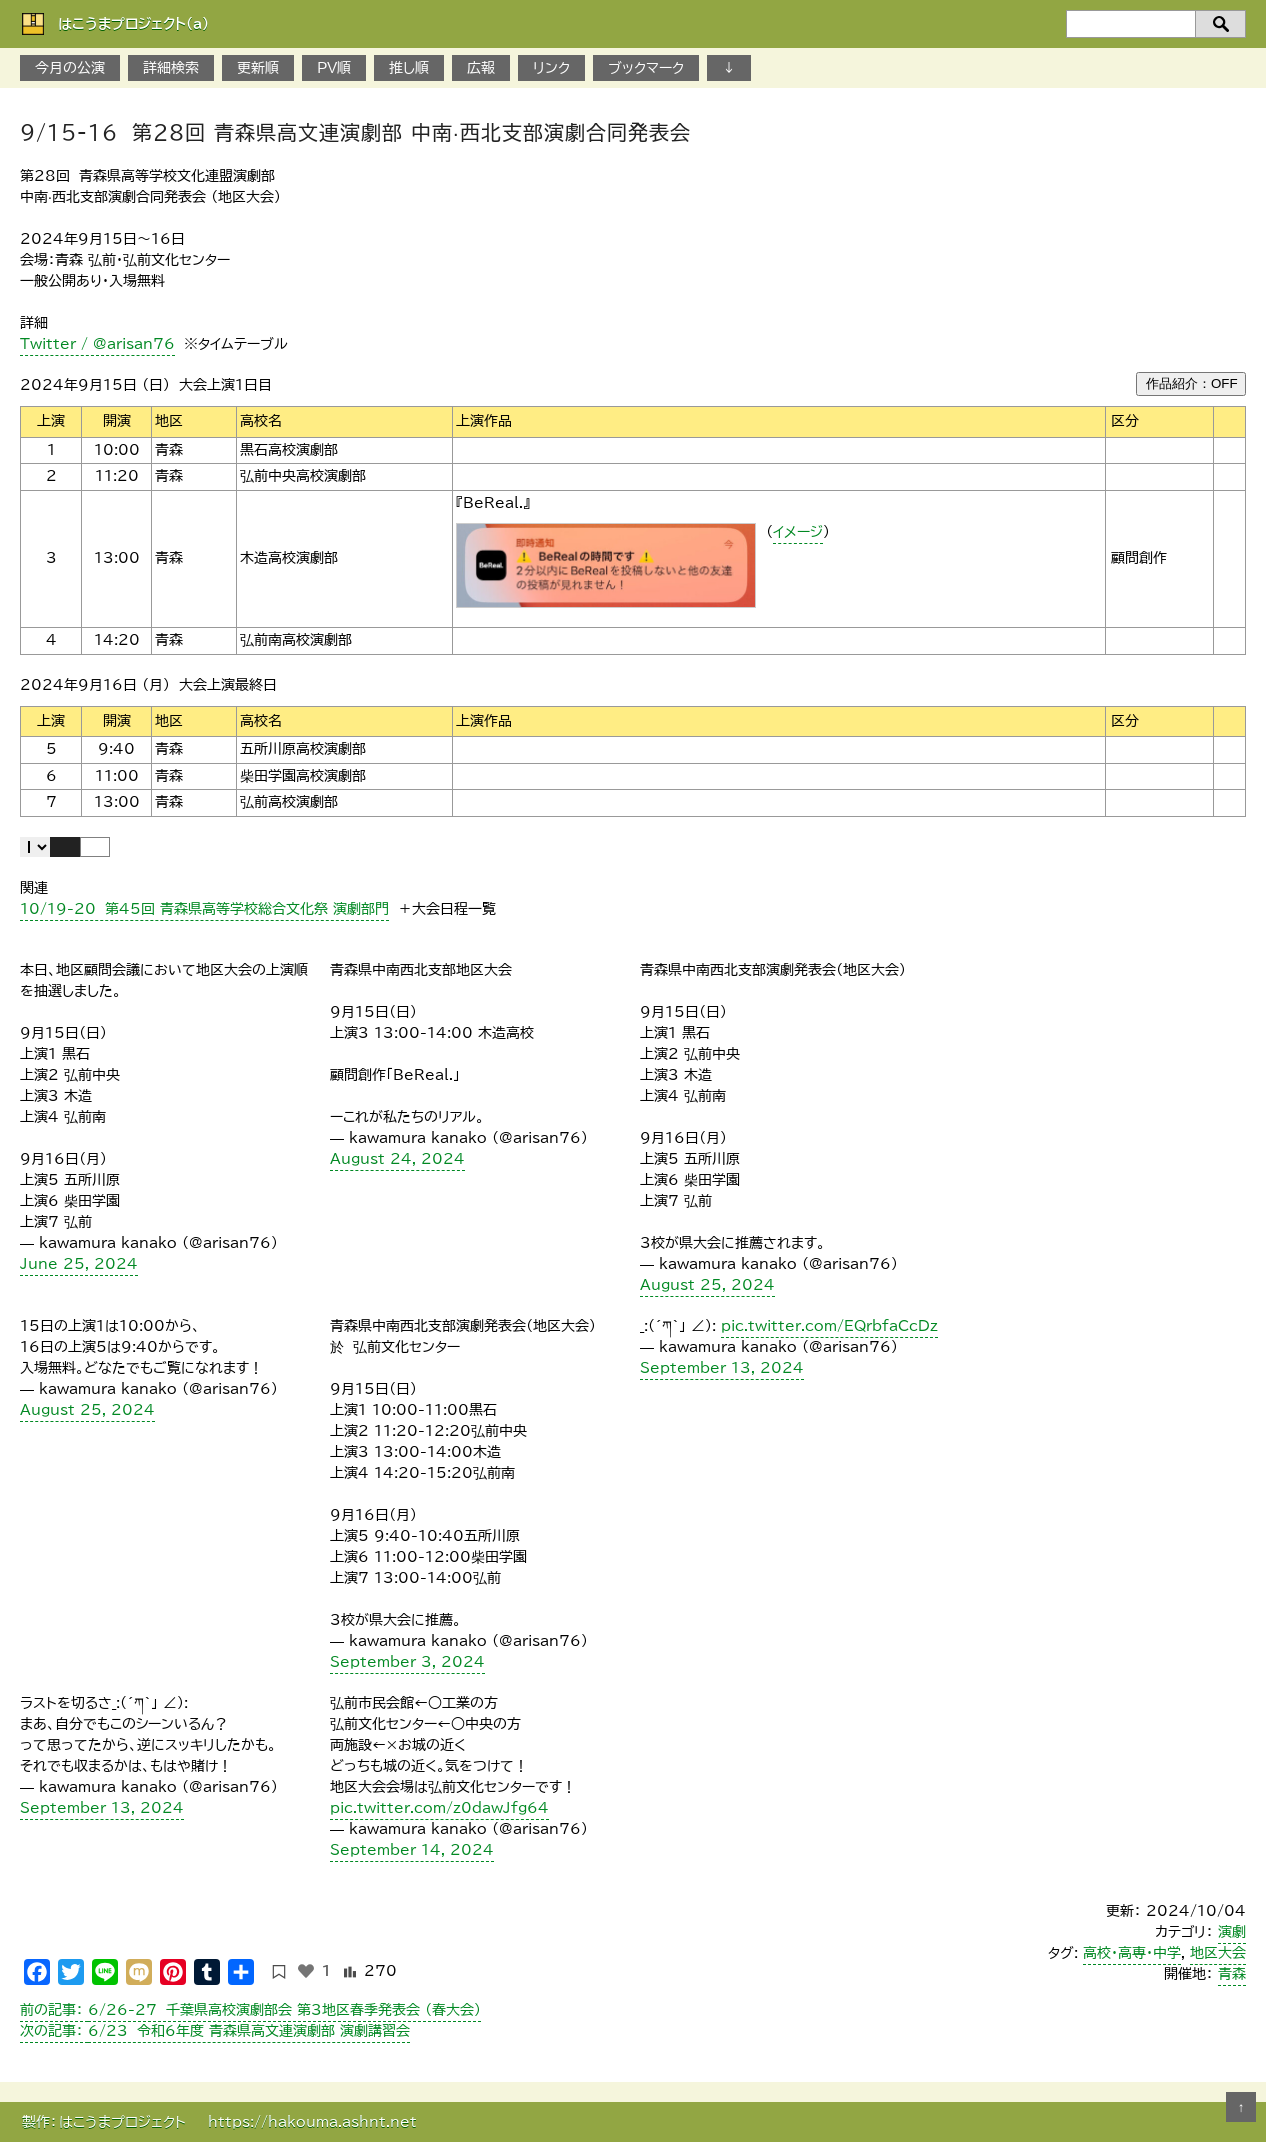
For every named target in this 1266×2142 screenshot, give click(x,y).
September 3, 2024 (407, 1662)
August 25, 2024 (707, 1285)
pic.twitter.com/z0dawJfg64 (439, 1808)
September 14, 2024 (412, 1850)
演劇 (1232, 1932)
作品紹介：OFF (1192, 383)
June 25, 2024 (79, 1264)
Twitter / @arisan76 (97, 344)
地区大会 (1218, 1953)
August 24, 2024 (397, 1159)
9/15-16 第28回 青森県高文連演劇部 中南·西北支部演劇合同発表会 (355, 132)
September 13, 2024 (722, 1368)
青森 (1232, 1974)
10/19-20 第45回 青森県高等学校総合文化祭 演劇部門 (204, 909)
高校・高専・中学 (1132, 1953)
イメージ (798, 532)
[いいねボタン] (306, 1971)
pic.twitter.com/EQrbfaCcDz (829, 1326)
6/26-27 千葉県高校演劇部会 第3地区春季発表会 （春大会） (250, 2010)
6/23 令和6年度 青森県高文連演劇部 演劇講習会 (215, 2031)
